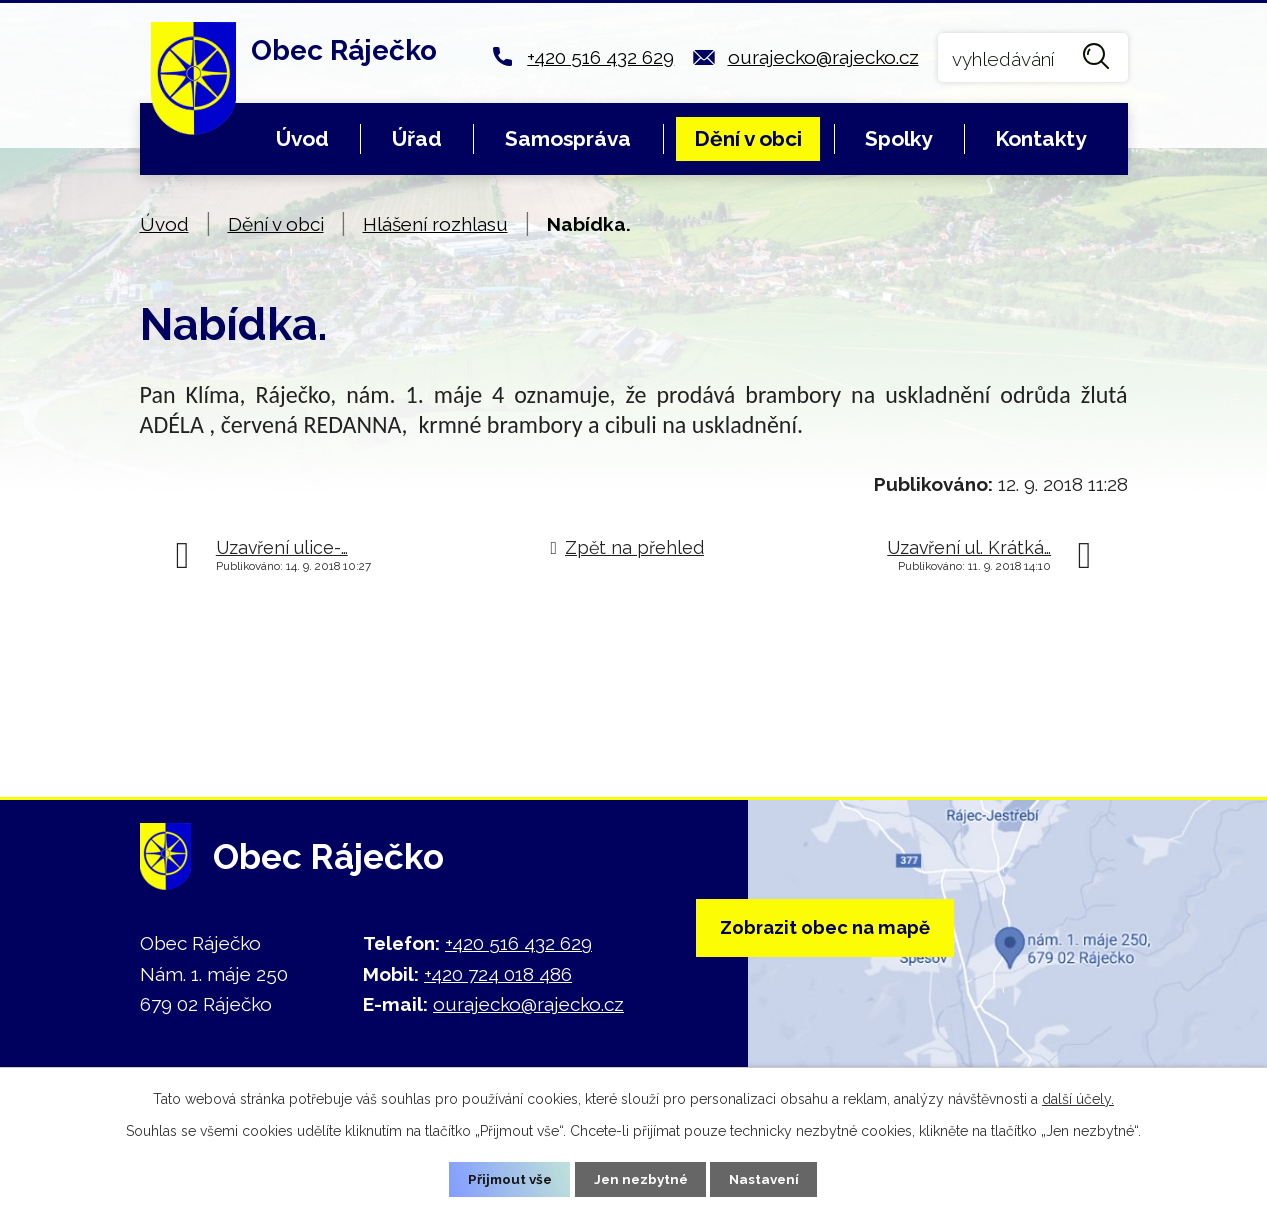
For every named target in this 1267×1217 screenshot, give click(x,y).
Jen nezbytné (641, 1179)
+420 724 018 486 (498, 974)
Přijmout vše (506, 1179)
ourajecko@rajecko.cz (823, 57)
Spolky (898, 138)
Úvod (302, 138)
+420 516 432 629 (600, 57)
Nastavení (768, 1179)
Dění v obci (748, 138)
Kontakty (1040, 138)
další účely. (1078, 1098)
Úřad (417, 138)
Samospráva (568, 138)
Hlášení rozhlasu (435, 224)
